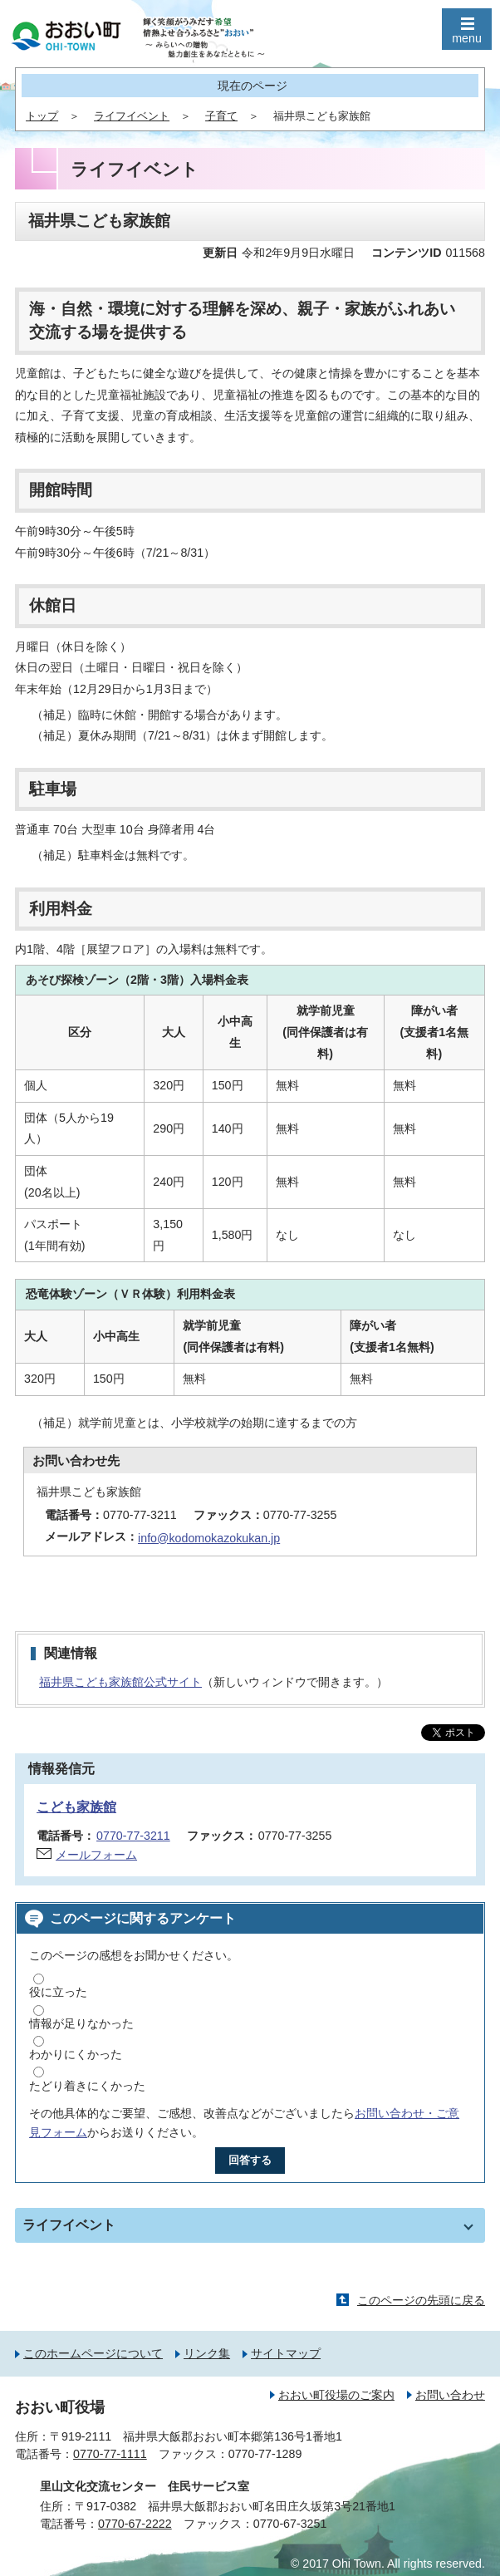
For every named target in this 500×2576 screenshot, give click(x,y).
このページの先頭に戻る (421, 2300)
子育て (221, 116)
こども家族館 (76, 1807)
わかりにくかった (75, 2054)
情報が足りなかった (81, 2023)
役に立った (58, 1992)
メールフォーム (96, 1854)
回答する (250, 2160)
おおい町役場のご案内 (336, 2394)
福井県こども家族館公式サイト (120, 1682)
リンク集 (207, 2353)
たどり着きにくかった (87, 2086)
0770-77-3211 (133, 1835)
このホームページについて (93, 2353)
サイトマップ (286, 2353)
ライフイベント (131, 116)
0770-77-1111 (110, 2453)
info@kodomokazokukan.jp (209, 1538)
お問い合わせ (450, 2394)
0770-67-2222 (135, 2523)
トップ (42, 116)
